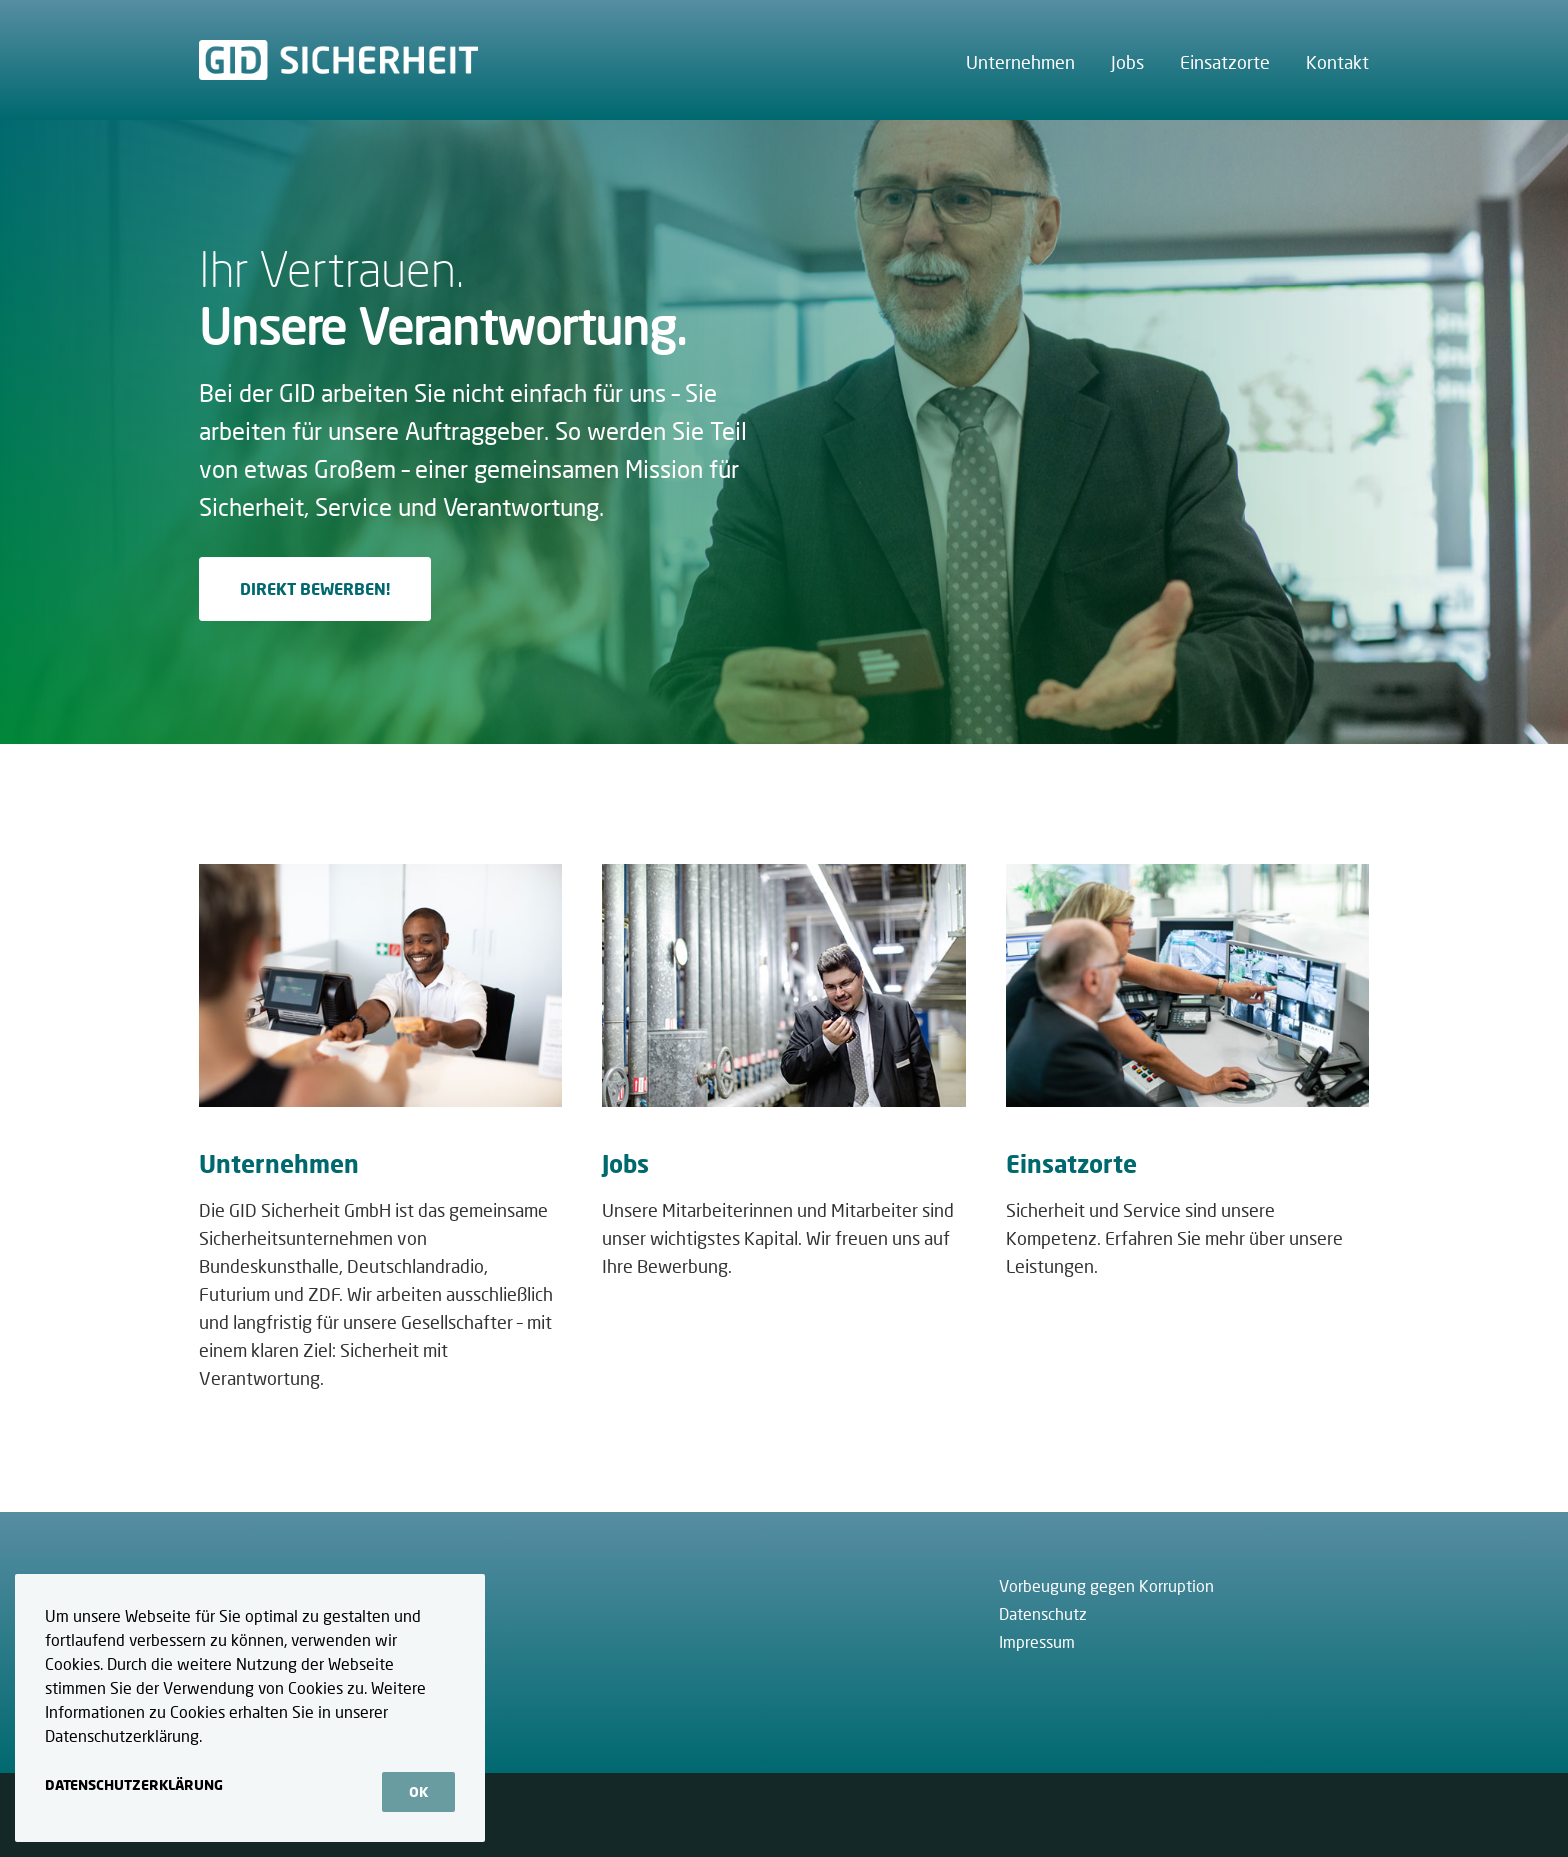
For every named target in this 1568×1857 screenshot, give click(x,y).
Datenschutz (1043, 1613)
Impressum (1037, 1641)
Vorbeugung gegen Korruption (1106, 1585)
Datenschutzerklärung (134, 1784)
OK (418, 1791)
